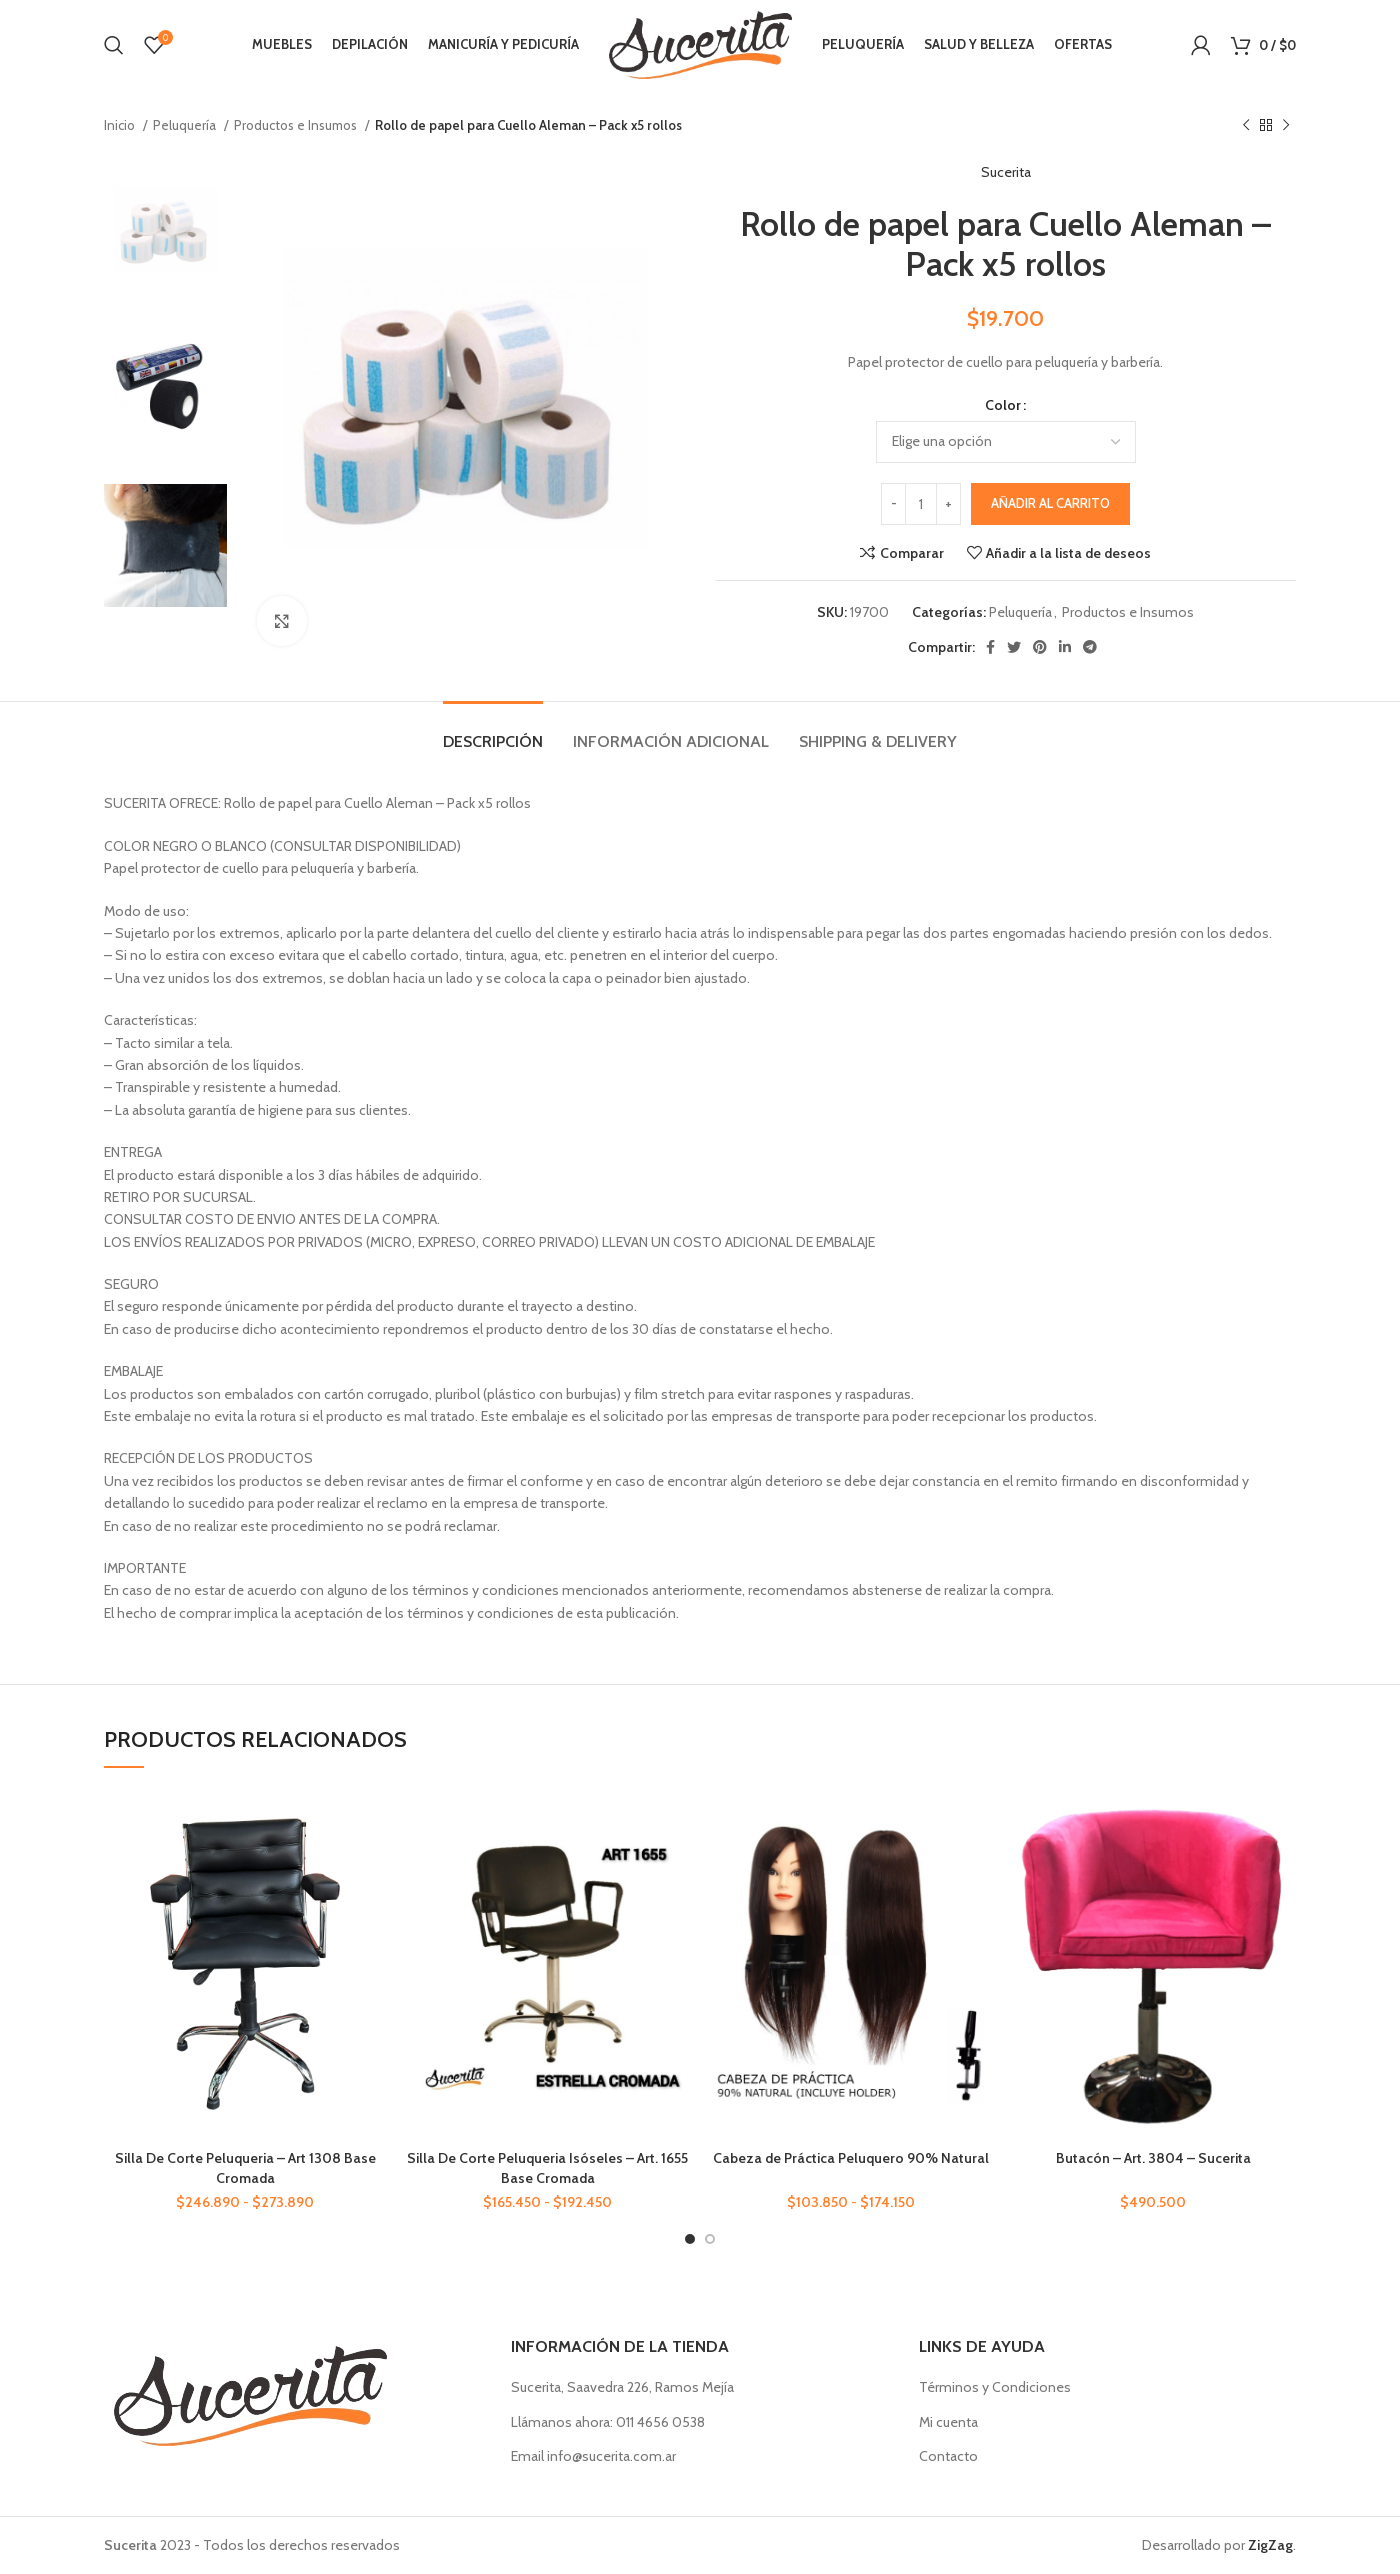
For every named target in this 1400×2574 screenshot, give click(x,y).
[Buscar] (114, 45)
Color (1003, 405)
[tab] (493, 731)
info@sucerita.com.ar (611, 2456)
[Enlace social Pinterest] (1040, 647)
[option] (165, 232)
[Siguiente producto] (1286, 126)
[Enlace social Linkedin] (1065, 647)
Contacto (948, 2456)
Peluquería (186, 125)
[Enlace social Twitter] (1014, 647)
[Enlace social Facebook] (990, 647)
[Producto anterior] (1246, 126)
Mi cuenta (948, 2422)
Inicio (121, 125)
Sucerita (1006, 172)
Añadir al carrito (1050, 503)
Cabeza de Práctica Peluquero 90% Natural (851, 2158)
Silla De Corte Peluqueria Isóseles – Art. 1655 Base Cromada (547, 2168)
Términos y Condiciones (995, 2387)
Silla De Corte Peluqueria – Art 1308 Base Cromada (245, 2168)
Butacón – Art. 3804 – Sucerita (1153, 2158)
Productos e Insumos (297, 125)
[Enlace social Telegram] (1090, 647)
